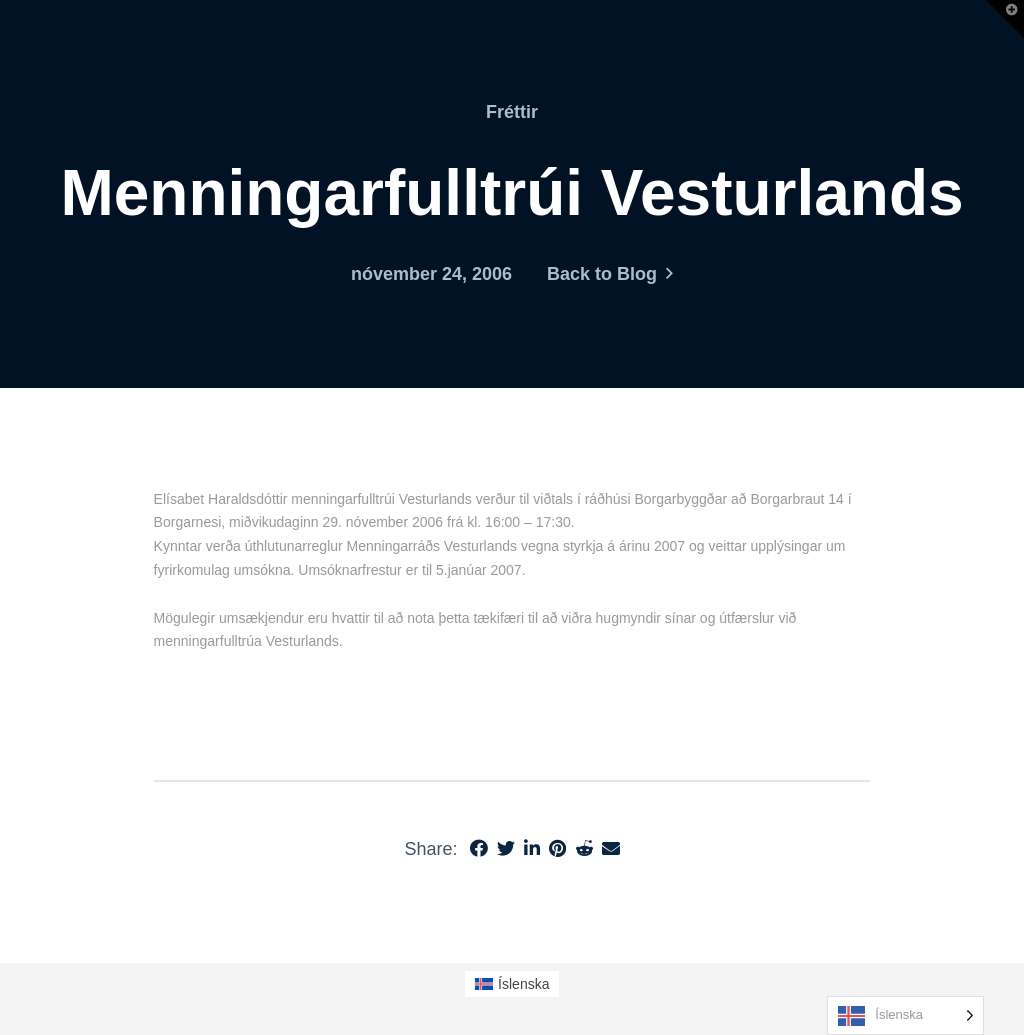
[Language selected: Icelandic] (905, 1015)
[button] (1005, 19)
